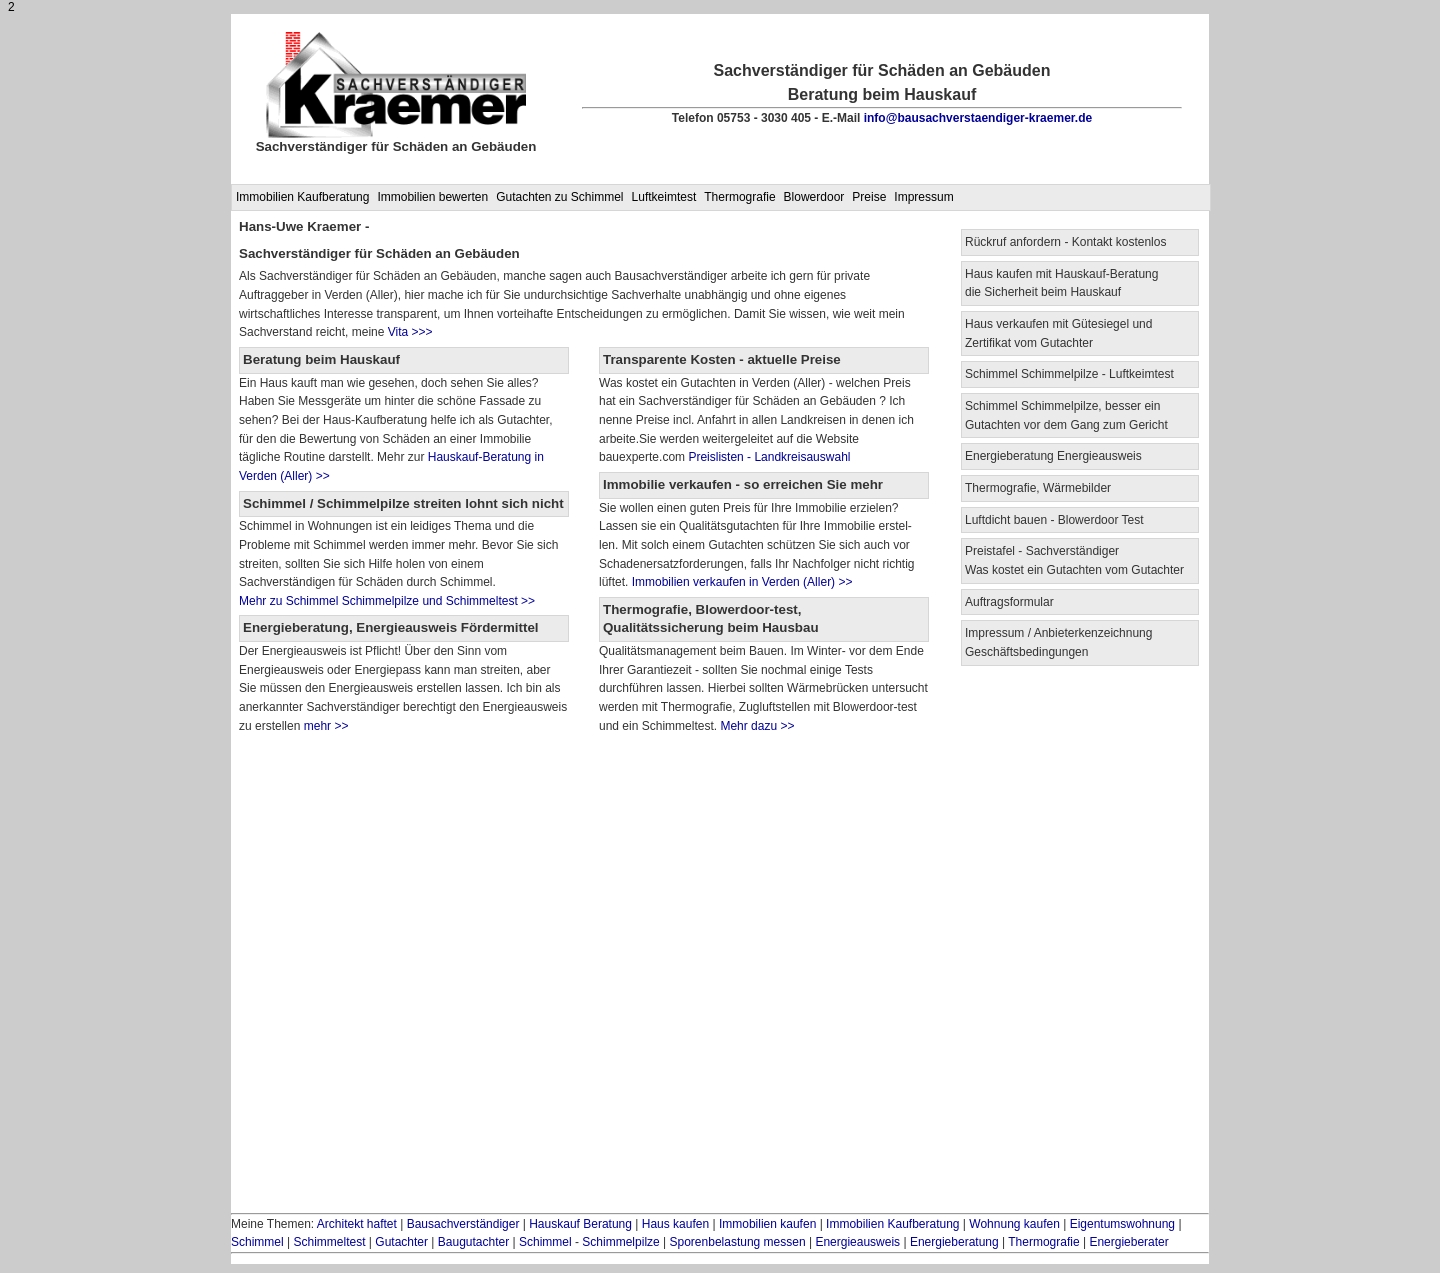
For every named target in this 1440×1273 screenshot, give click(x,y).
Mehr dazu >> (757, 726)
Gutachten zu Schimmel (559, 197)
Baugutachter (473, 1242)
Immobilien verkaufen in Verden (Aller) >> (740, 582)
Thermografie (739, 197)
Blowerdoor (814, 197)
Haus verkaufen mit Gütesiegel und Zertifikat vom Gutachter (1058, 333)
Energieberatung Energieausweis (1053, 456)
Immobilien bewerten (432, 197)
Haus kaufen (675, 1224)
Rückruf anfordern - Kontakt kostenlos (1065, 242)
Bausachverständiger (463, 1224)
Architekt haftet (357, 1224)
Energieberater (1128, 1242)
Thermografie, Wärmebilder (1038, 488)
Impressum (923, 197)
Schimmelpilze (620, 1242)
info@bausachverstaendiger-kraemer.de (978, 118)
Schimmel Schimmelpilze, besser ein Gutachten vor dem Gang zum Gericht (1066, 415)
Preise (869, 197)
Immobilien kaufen (767, 1224)
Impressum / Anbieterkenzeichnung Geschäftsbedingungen (1058, 642)
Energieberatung (954, 1242)
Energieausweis (857, 1242)
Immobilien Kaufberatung (302, 197)
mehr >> (324, 726)
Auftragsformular (1009, 602)
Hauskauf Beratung (580, 1224)
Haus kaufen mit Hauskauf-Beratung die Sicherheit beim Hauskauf (1061, 283)
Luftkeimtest (664, 197)
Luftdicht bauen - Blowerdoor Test (1054, 520)
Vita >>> (410, 332)
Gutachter (401, 1242)
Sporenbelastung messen (738, 1242)
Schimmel (257, 1242)
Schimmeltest (329, 1242)
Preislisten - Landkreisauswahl (769, 457)
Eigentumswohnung (1122, 1224)
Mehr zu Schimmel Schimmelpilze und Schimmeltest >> (387, 601)
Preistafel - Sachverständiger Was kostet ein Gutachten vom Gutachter (1074, 560)
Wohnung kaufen (1014, 1224)
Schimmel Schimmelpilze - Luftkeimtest (1069, 374)
